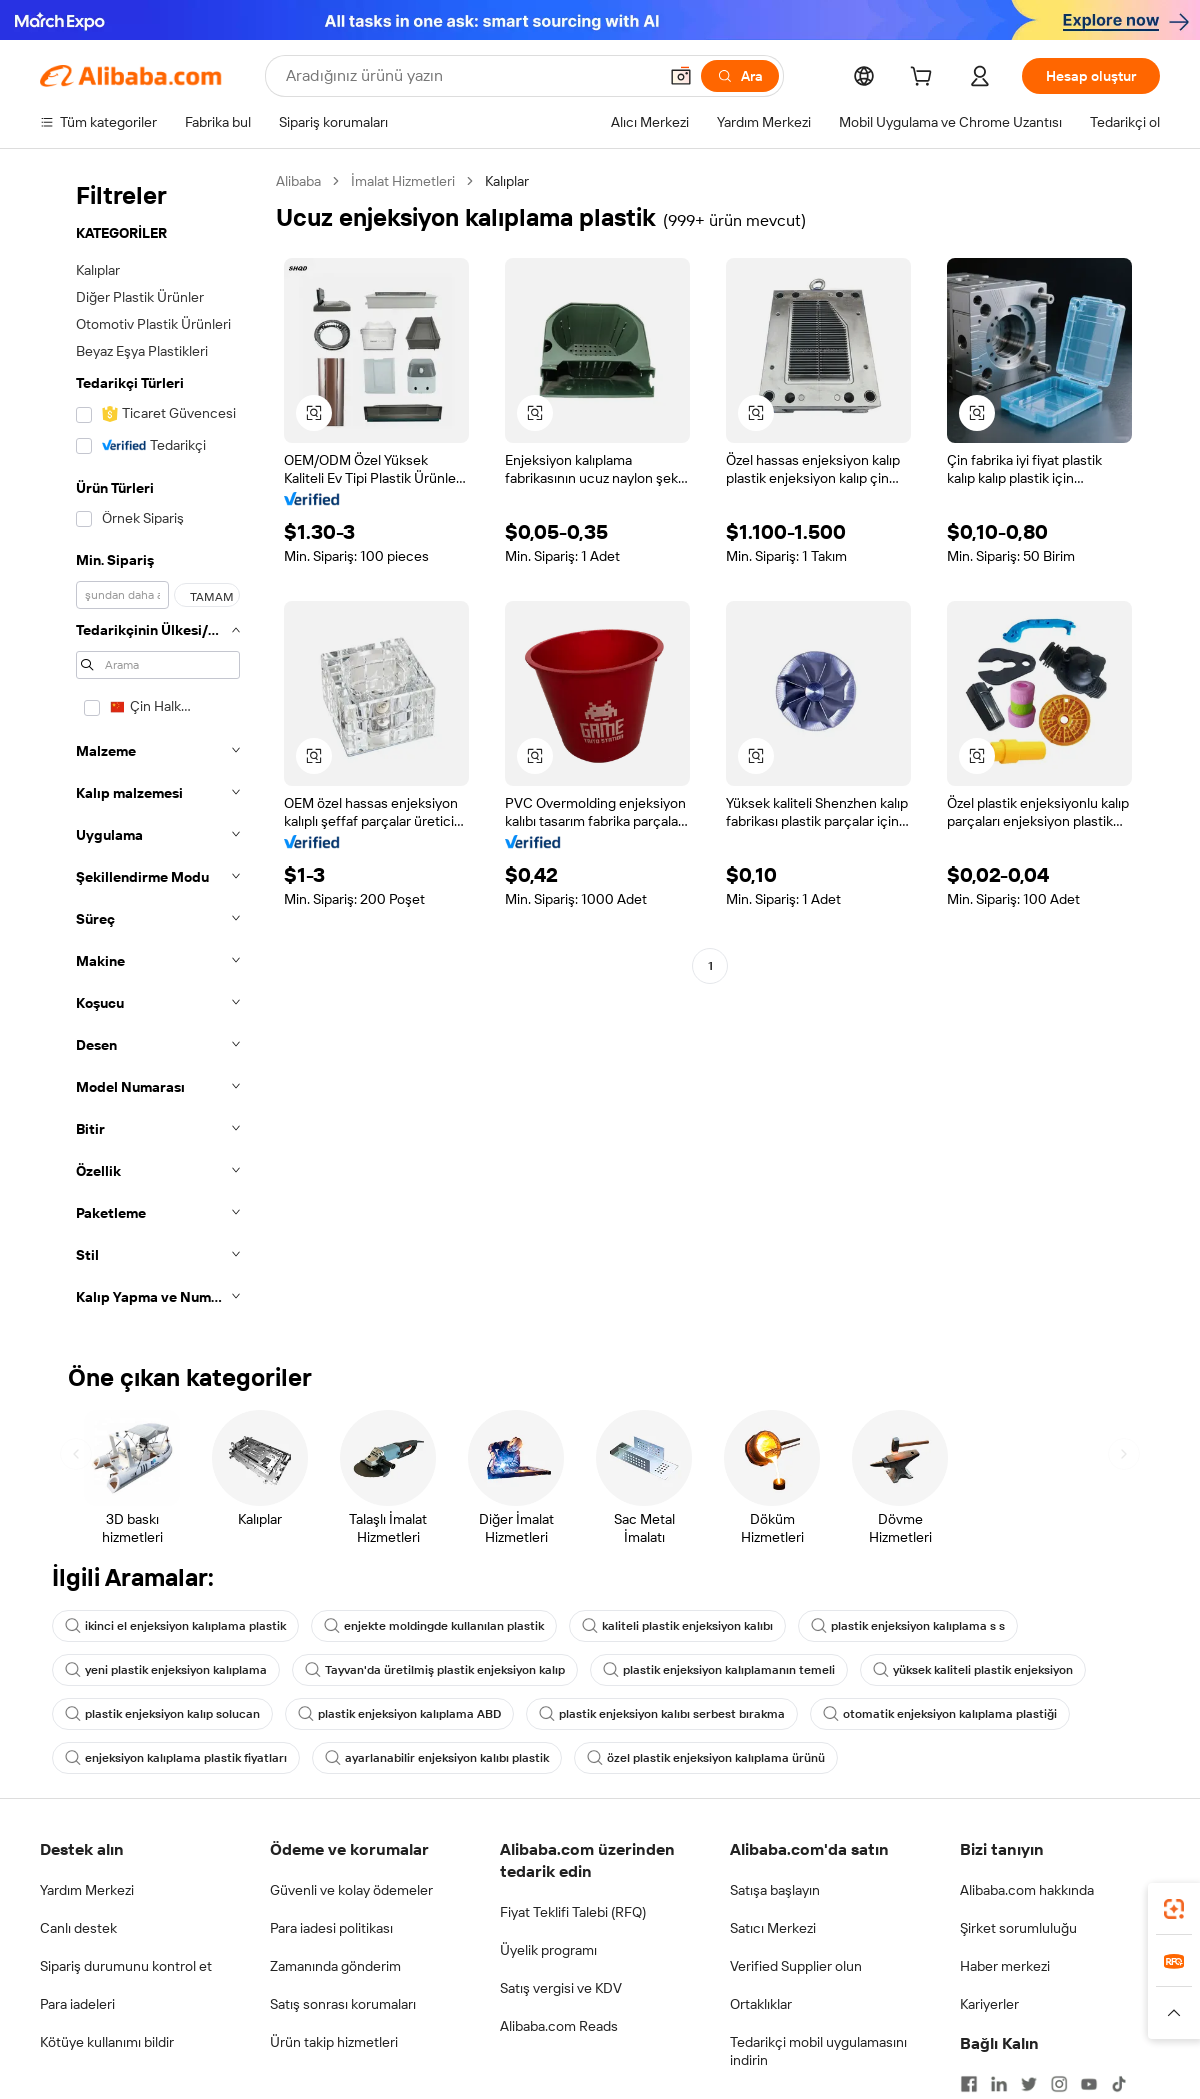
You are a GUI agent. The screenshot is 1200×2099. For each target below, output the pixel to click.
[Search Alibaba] (469, 76)
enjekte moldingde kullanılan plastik (434, 1626)
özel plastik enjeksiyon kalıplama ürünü (706, 1758)
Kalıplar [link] (507, 181)
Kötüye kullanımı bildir (107, 2042)
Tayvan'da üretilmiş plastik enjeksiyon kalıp (435, 1670)
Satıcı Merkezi (773, 1928)
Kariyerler (989, 2004)
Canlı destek (78, 1928)
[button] (681, 76)
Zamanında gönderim (335, 1966)
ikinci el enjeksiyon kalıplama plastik (175, 1626)
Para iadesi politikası (331, 1928)
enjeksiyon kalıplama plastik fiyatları (176, 1758)
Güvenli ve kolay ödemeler (351, 1890)
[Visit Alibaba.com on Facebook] (969, 2084)
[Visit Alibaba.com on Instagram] (1059, 2084)
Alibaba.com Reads (559, 2026)
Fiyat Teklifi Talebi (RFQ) (573, 1912)
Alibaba (298, 181)
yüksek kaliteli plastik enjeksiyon (973, 1670)
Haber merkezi (1005, 1966)
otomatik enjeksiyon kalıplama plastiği (940, 1714)
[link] (1174, 1909)
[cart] (925, 79)
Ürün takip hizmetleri (334, 2042)
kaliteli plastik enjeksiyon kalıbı (677, 1626)
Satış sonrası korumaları (343, 2004)
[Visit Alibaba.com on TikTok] (1119, 2084)
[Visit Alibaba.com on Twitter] (1029, 2084)
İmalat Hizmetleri (403, 181)
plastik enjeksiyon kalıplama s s (908, 1626)
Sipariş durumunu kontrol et (126, 1966)
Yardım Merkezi (87, 1890)
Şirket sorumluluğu (1018, 1928)
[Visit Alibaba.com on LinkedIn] (999, 2084)
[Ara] (740, 76)
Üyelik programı (548, 1950)
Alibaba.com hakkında (1027, 1890)
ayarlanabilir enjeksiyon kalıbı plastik (437, 1758)
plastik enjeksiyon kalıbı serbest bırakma (662, 1714)
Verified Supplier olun (796, 1966)
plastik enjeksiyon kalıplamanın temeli (719, 1670)
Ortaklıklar (761, 2004)
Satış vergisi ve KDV (561, 1988)
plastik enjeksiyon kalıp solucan (162, 1714)
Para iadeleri (77, 2004)
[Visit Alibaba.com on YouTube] (1089, 2084)
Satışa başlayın (775, 1890)
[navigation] (152, 745)
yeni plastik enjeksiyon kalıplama (166, 1670)
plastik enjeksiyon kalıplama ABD (399, 1714)
